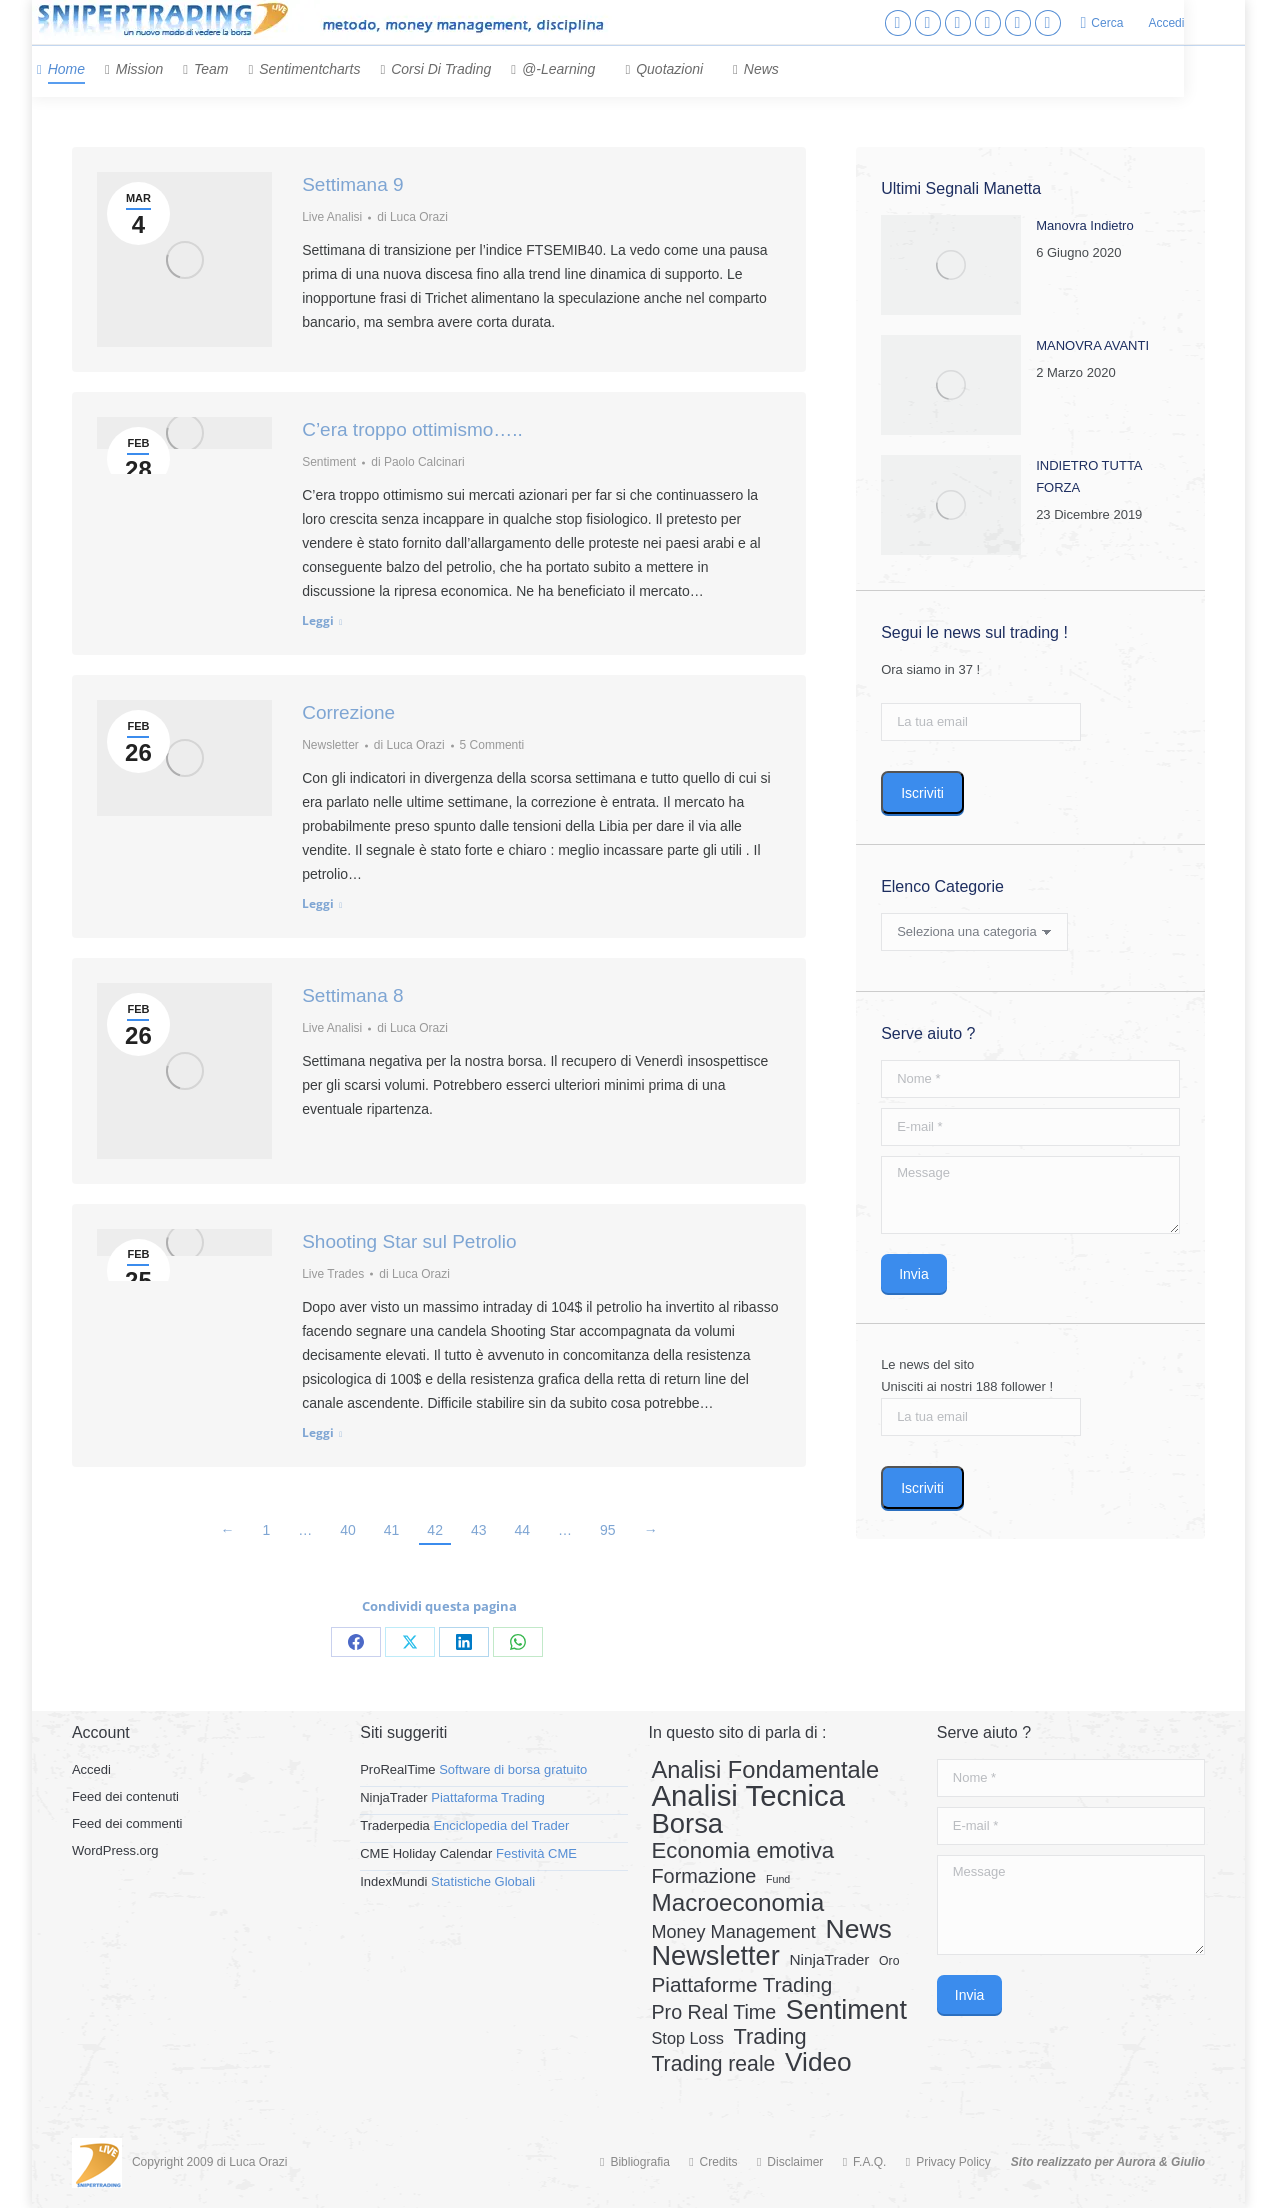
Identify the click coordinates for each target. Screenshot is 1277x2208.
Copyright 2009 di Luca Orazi (209, 2162)
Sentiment (329, 462)
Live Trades (333, 1274)
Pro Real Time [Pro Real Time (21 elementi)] (713, 2012)
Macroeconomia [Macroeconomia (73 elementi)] (737, 1903)
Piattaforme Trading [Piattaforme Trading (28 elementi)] (741, 1985)
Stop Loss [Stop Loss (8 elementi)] (687, 2038)
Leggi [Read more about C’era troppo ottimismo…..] (318, 621)
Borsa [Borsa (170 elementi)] (687, 1824)
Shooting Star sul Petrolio (409, 1241)
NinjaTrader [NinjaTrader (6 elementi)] (829, 1959)
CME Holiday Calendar (426, 1853)
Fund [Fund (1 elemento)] (778, 1879)
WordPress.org (115, 1850)
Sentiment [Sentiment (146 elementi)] (846, 2010)
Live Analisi (332, 217)
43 (479, 1530)
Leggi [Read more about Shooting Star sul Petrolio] (318, 1433)
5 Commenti (492, 745)
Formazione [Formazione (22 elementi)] (703, 1876)
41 (392, 1530)
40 (348, 1530)
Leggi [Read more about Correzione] (318, 904)
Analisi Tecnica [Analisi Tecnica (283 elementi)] (747, 1796)
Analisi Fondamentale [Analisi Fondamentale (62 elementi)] (765, 1770)
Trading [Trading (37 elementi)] (770, 2037)
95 (608, 1530)
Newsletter (330, 745)
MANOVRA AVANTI (1092, 345)
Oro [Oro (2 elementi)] (889, 1961)
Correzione (348, 712)
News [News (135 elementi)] (859, 1929)
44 (523, 1530)
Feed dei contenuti (125, 1796)
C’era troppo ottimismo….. (412, 429)
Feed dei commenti (127, 1823)
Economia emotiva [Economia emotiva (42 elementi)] (742, 1851)
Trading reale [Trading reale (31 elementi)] (713, 2064)
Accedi (1166, 23)
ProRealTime (397, 1769)
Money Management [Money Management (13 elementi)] (733, 1932)
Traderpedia (395, 1825)
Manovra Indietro (1085, 225)
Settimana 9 (352, 184)
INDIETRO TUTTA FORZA (1089, 476)
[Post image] (951, 265)
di (412, 217)
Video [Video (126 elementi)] (818, 2062)
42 (435, 1530)
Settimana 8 (352, 995)
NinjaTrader (393, 1797)
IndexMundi (393, 1881)
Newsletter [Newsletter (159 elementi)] (715, 1956)
